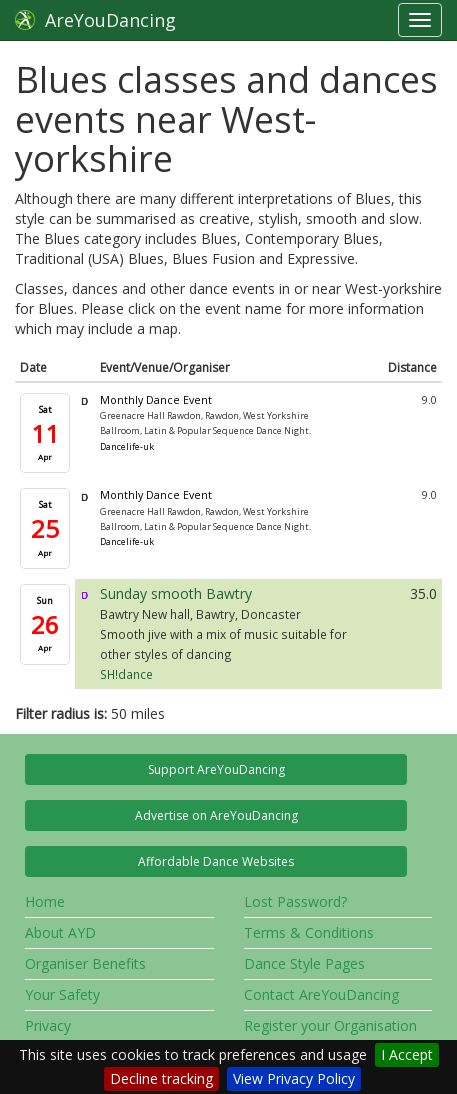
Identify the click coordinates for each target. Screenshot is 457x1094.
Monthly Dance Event (156, 400)
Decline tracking (161, 1078)
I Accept (407, 1054)
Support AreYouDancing (216, 769)
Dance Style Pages (304, 963)
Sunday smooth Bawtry (176, 593)
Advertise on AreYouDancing (216, 815)
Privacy (48, 1025)
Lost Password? (295, 901)
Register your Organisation (330, 1025)
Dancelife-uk (127, 446)
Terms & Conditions (309, 932)
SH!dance (126, 674)
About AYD (60, 932)
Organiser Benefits (85, 963)
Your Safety (62, 994)
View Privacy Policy (294, 1078)
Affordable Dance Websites (216, 861)
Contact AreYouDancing (321, 994)
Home (45, 901)
